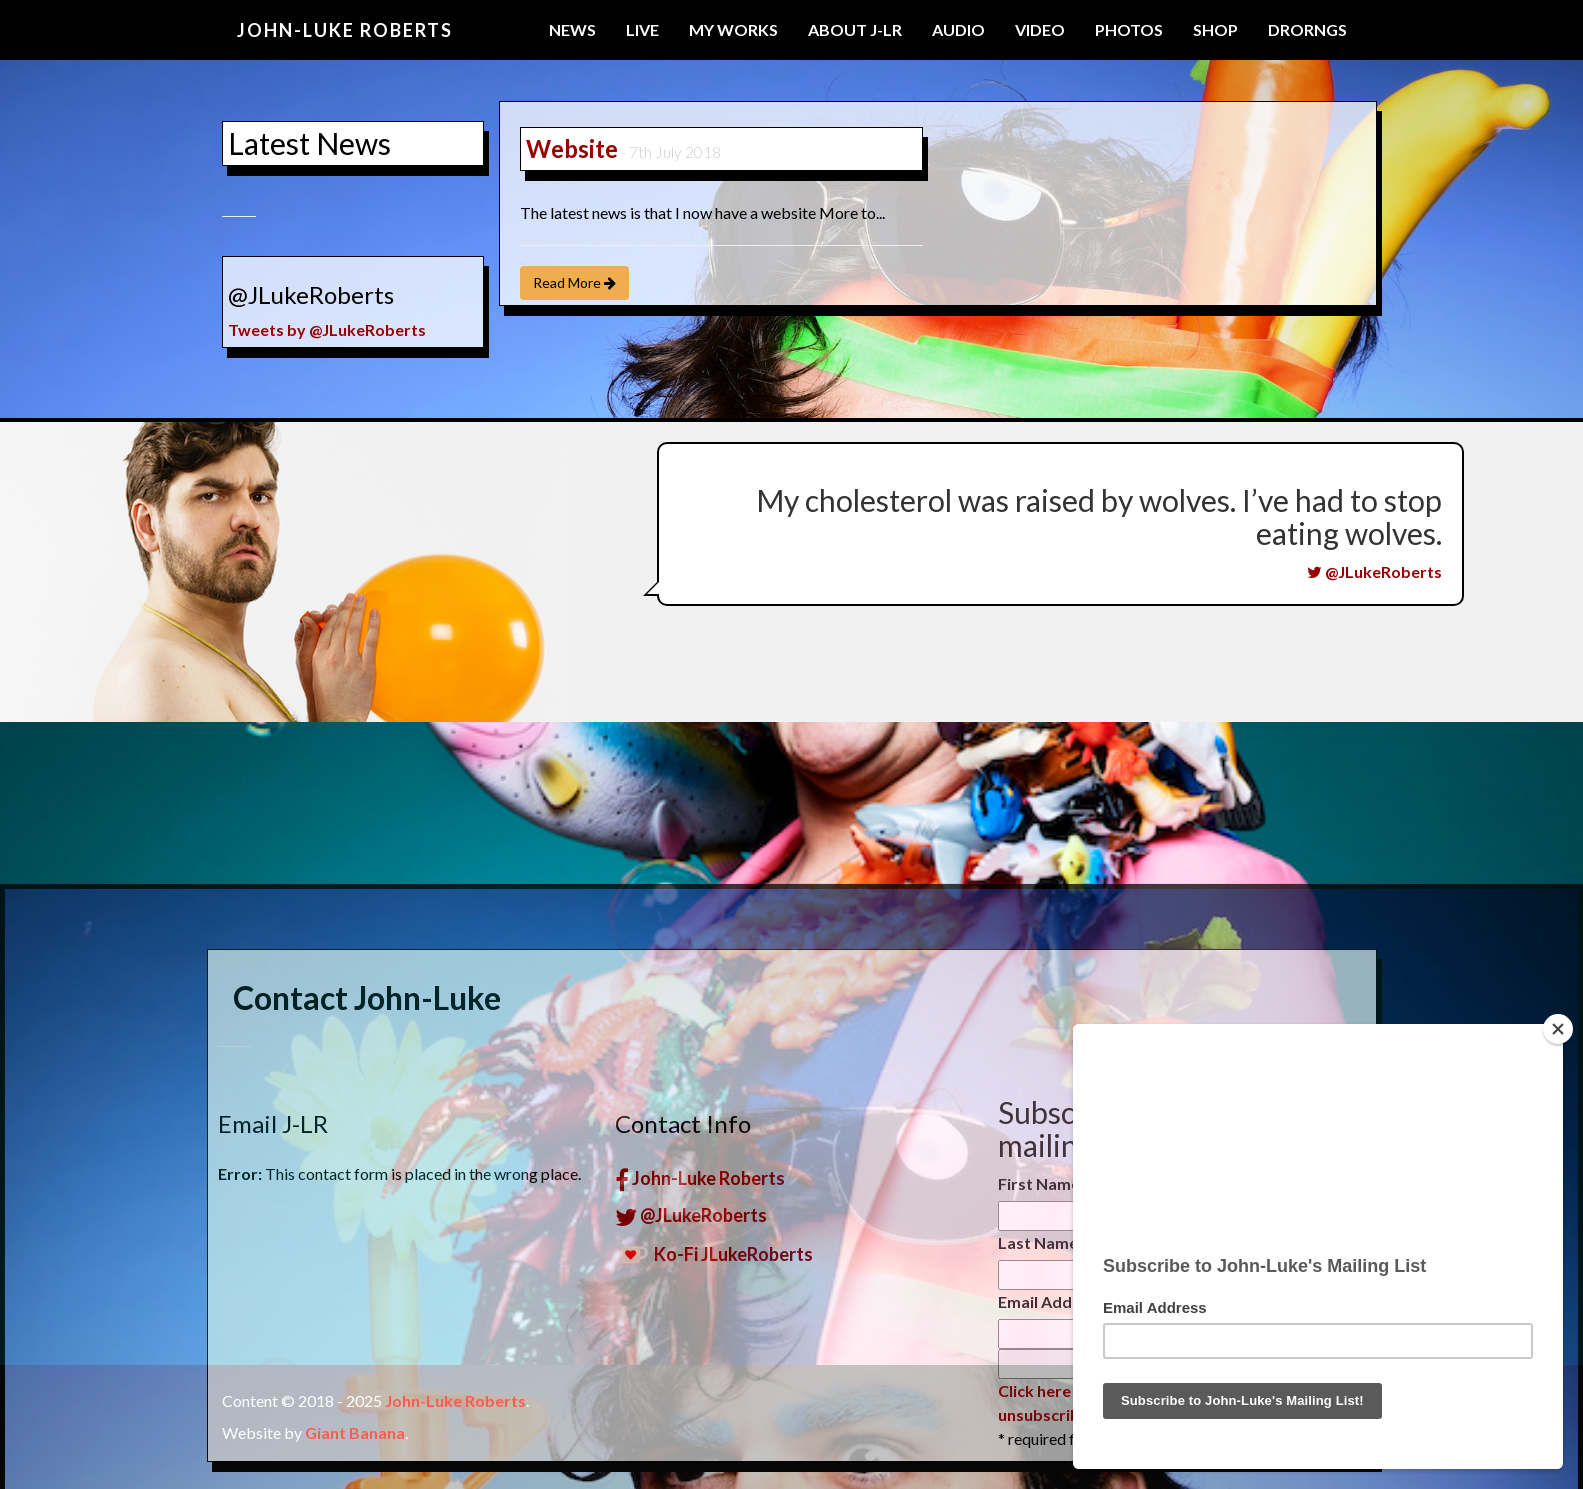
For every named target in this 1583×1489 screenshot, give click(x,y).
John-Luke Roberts (345, 30)
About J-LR (855, 29)
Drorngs (1307, 29)
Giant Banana (355, 1432)
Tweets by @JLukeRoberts (323, 329)
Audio (958, 29)
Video (1040, 29)
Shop (1215, 29)
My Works (733, 29)
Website (572, 148)
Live (642, 29)
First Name (1039, 1355)
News (572, 29)
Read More (574, 282)
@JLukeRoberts (1374, 571)
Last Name (1038, 1414)
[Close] (1558, 1029)
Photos (1129, 29)
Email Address (1056, 1473)
